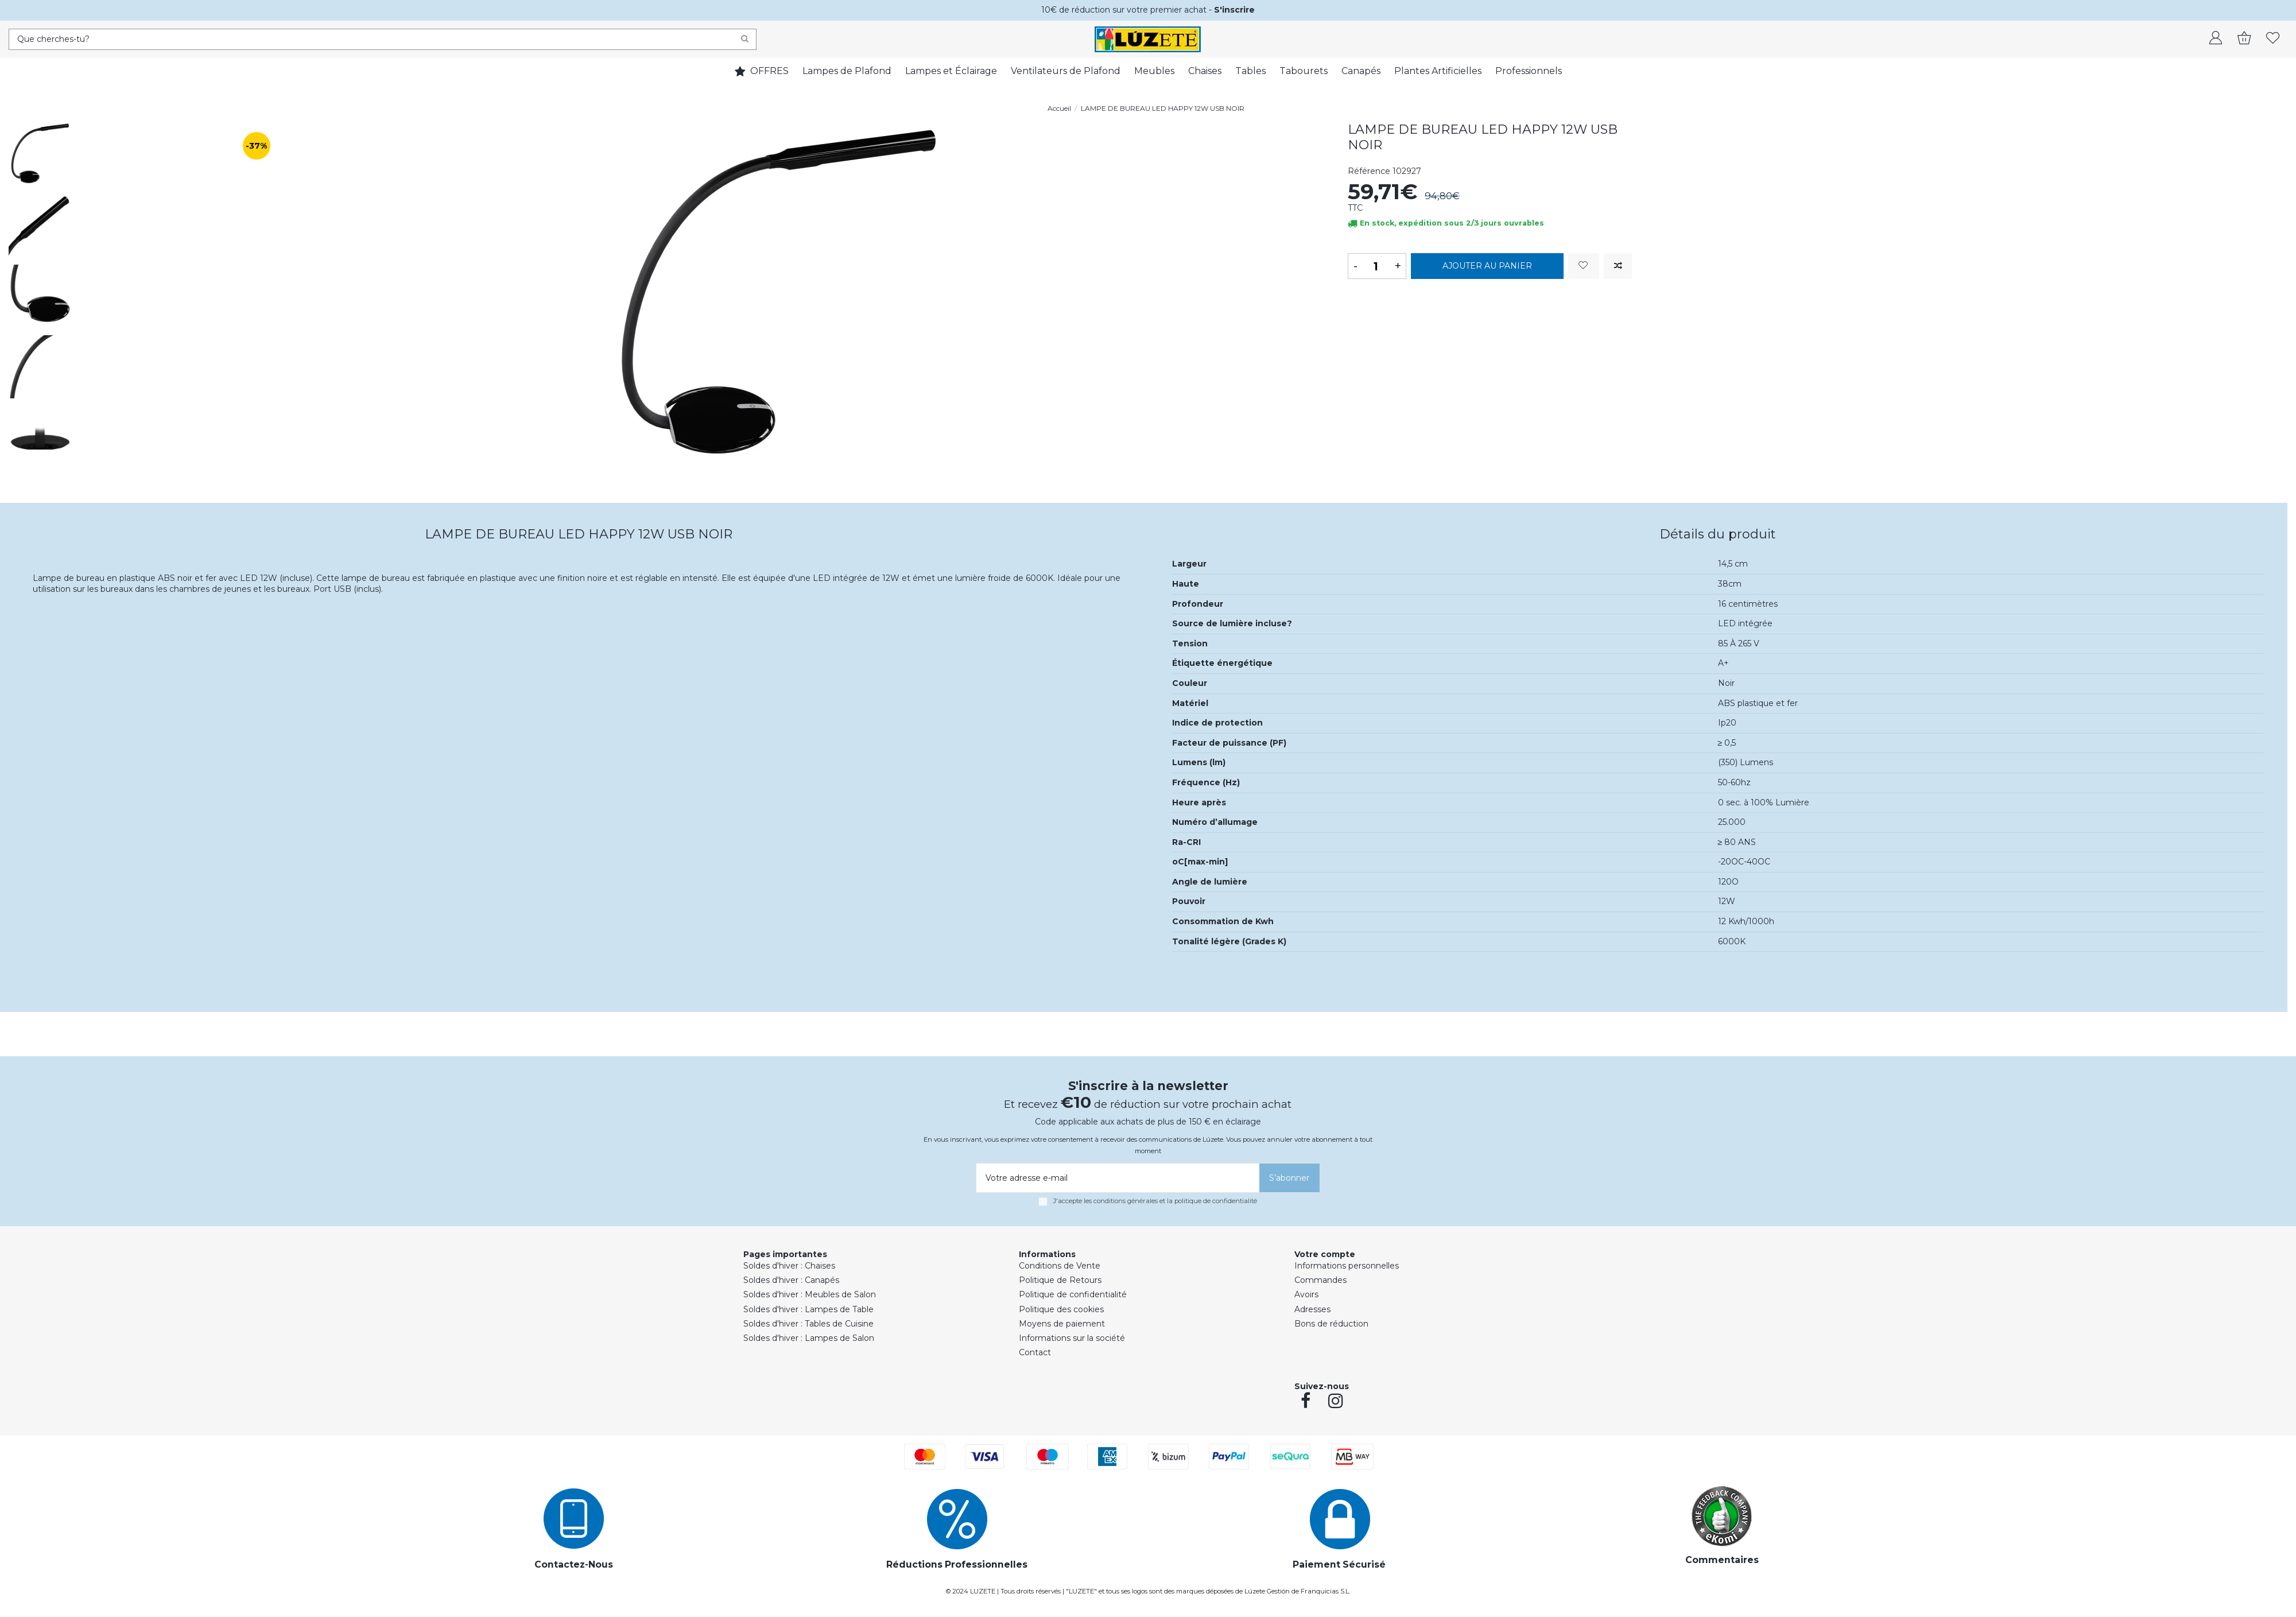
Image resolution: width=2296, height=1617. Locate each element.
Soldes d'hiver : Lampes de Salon (808, 1338)
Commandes (1320, 1280)
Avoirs (1306, 1294)
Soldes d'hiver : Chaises (789, 1266)
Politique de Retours (1060, 1280)
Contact (1035, 1352)
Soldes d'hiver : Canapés (791, 1280)
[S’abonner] (1289, 1178)
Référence (1369, 171)
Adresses (1312, 1309)
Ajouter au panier (1487, 266)
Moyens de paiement (1062, 1324)
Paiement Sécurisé (1339, 1564)
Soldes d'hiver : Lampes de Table (808, 1309)
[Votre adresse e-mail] (1115, 1178)
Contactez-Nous (573, 1564)
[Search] (745, 39)
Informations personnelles (1346, 1266)
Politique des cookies (1061, 1309)
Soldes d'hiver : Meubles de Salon (809, 1294)
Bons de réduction (1331, 1324)
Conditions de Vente (1059, 1266)
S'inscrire (1234, 10)
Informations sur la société (1072, 1338)
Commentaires (1722, 1559)
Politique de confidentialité (1073, 1294)
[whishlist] (2273, 39)
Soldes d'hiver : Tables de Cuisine (808, 1324)
